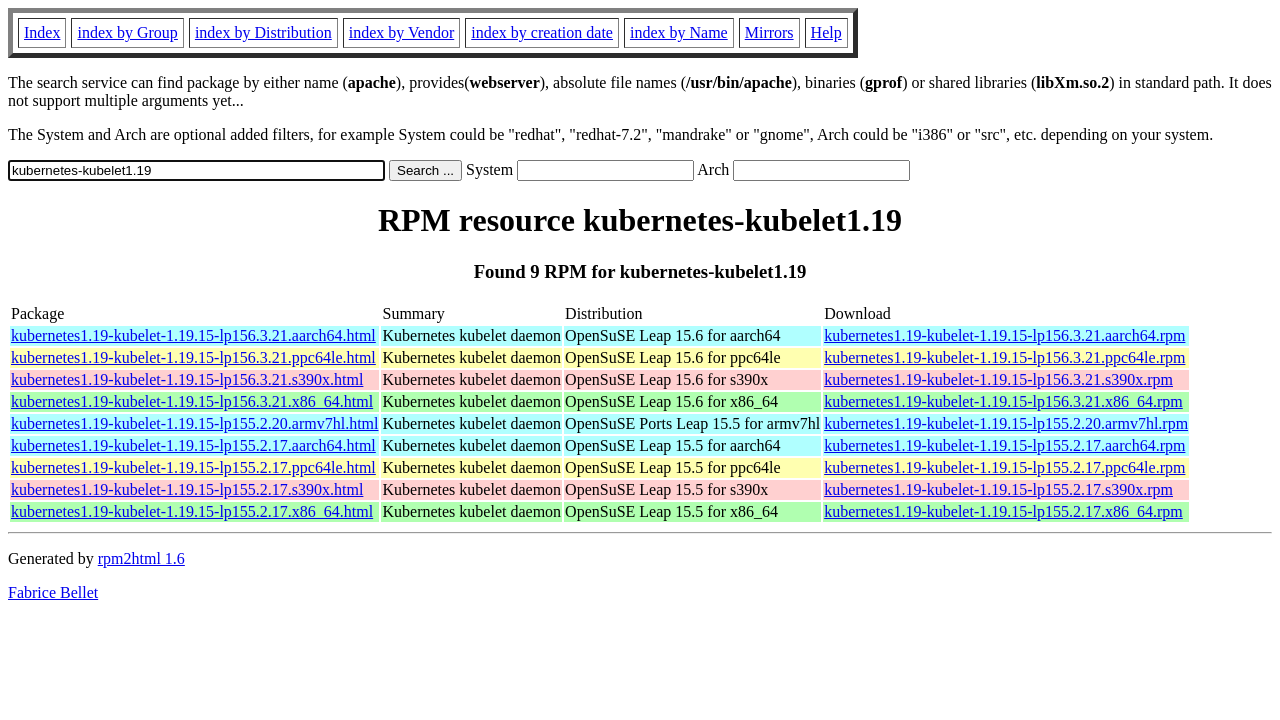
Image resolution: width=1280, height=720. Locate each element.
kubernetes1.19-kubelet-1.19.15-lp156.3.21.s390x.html (187, 379)
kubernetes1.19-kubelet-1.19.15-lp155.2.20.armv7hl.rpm (1006, 423)
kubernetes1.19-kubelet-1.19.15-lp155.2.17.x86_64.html (192, 511)
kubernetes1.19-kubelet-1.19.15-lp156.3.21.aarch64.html (193, 335)
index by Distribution (263, 32)
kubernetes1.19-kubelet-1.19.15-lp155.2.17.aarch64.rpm (1004, 445)
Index (42, 32)
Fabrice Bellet (53, 592)
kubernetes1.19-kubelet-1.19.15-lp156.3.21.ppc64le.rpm (1004, 357)
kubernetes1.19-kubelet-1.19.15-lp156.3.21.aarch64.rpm (1004, 335)
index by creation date (542, 32)
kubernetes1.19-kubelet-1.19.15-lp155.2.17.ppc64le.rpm (1004, 467)
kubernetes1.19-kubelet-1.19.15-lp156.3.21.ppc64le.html (193, 357)
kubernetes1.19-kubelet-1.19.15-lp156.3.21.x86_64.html (192, 401)
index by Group (127, 32)
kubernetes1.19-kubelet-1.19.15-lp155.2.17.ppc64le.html (193, 467)
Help (826, 32)
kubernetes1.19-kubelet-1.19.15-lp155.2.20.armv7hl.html (194, 423)
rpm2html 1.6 (141, 558)
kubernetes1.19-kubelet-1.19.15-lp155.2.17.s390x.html (187, 489)
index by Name (679, 32)
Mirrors (769, 32)
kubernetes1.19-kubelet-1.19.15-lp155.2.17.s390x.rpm (998, 489)
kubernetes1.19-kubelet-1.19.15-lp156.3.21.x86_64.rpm (1003, 401)
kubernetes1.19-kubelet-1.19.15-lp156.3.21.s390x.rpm (998, 379)
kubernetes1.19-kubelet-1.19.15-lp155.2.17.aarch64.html (193, 445)
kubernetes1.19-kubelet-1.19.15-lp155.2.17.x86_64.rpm (1003, 511)
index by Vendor (401, 32)
